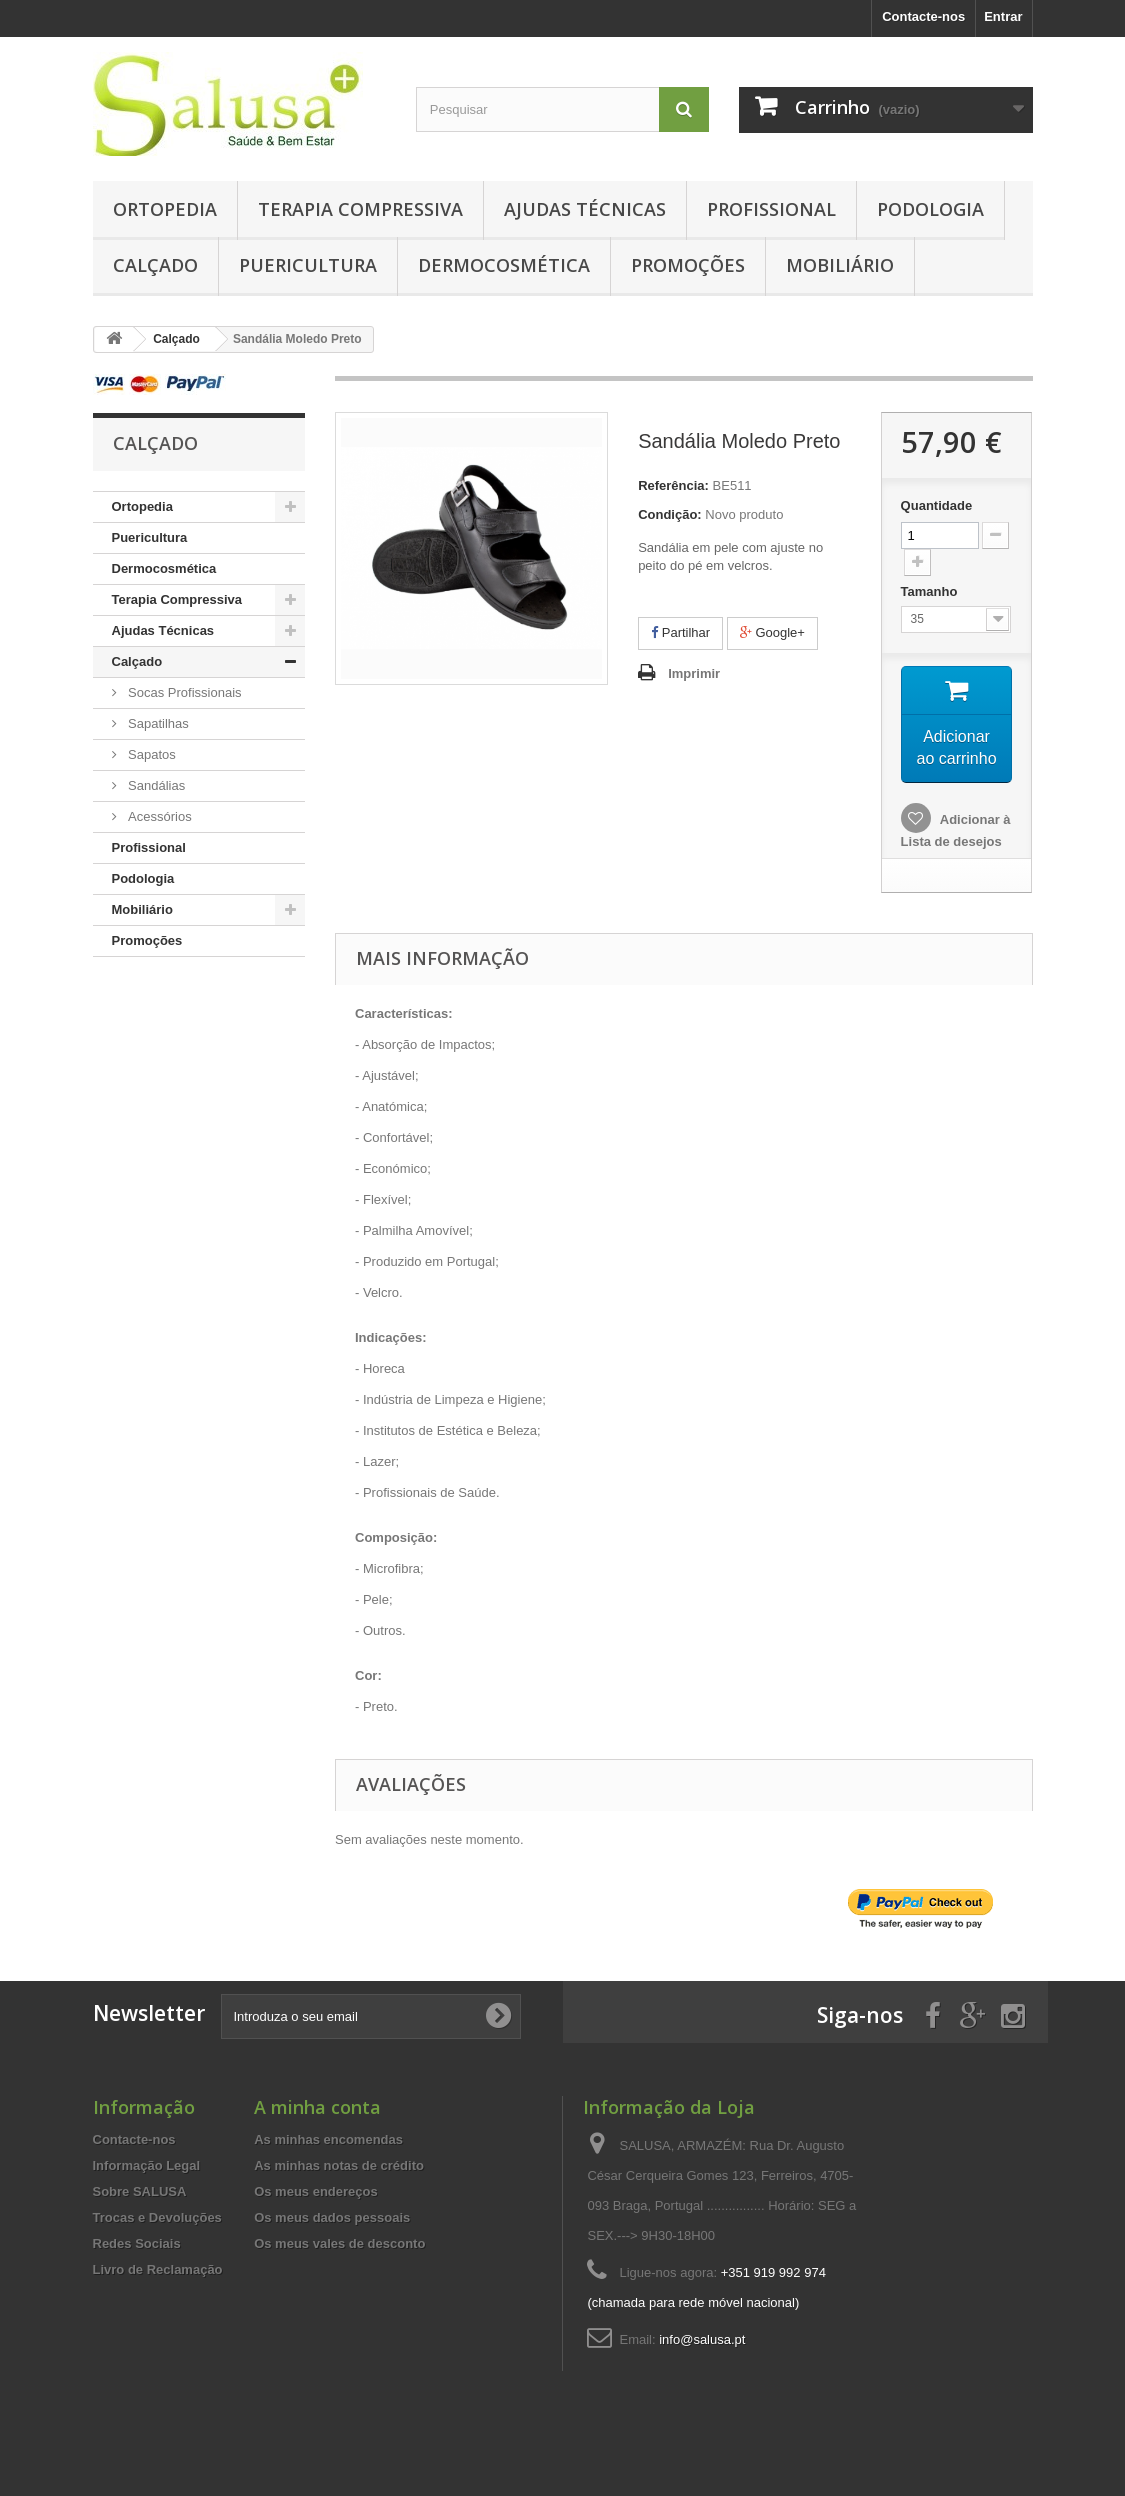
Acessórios (158, 816)
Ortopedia (165, 209)
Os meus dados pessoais (332, 2242)
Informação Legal (147, 2190)
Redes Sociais (137, 2268)
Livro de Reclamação (158, 2294)
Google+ (772, 632)
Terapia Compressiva (360, 209)
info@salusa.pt (702, 2364)
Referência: (673, 485)
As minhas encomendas (328, 2164)
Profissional (771, 209)
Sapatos (150, 754)
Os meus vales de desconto (339, 2268)
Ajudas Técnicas (585, 209)
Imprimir (694, 673)
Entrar (1003, 16)
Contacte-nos (923, 16)
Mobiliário (840, 265)
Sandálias (155, 785)
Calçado (155, 265)
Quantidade (937, 505)
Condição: (670, 514)
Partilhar (680, 632)
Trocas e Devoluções (157, 2242)
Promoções (688, 265)
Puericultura (308, 265)
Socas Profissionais (183, 692)
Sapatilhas (157, 723)
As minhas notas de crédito (339, 2190)
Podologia (930, 209)
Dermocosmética (504, 265)
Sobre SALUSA (140, 2216)
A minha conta (317, 2132)
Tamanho (931, 591)
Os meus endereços (316, 2216)
